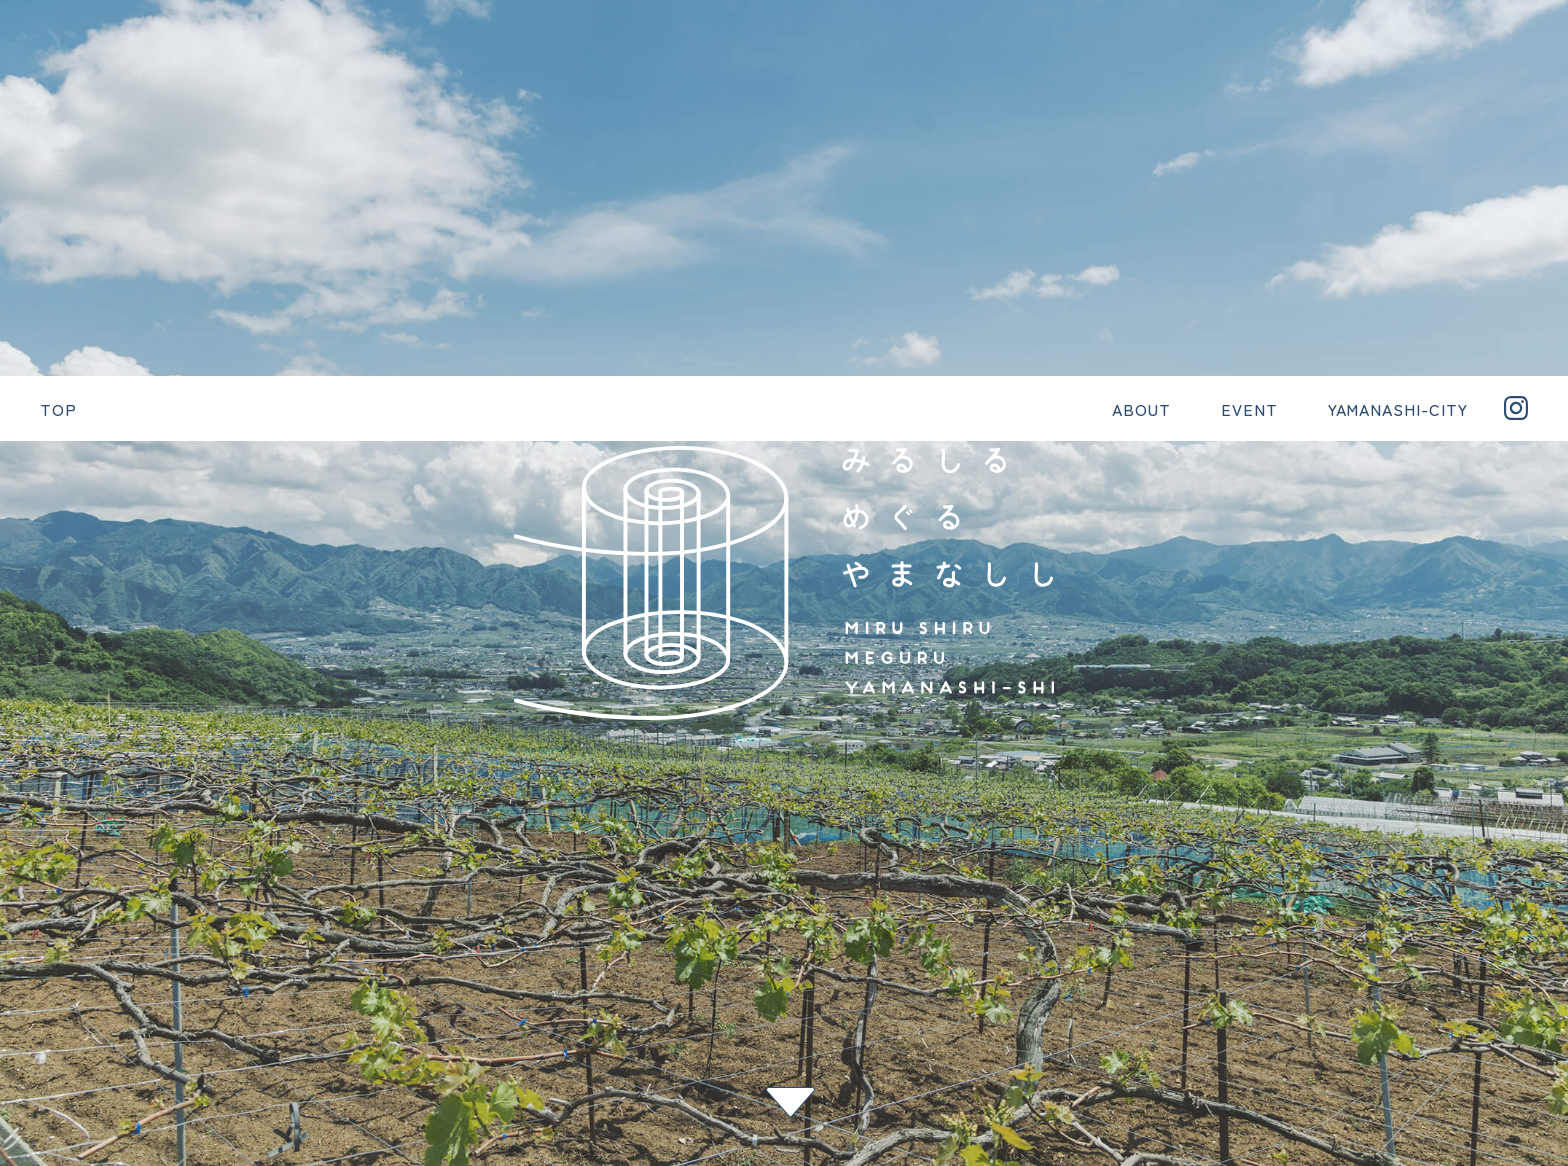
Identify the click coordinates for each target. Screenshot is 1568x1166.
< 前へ (25, 784)
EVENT (726, 950)
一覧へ (25, 816)
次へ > (25, 848)
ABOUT (632, 950)
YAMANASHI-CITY (859, 950)
